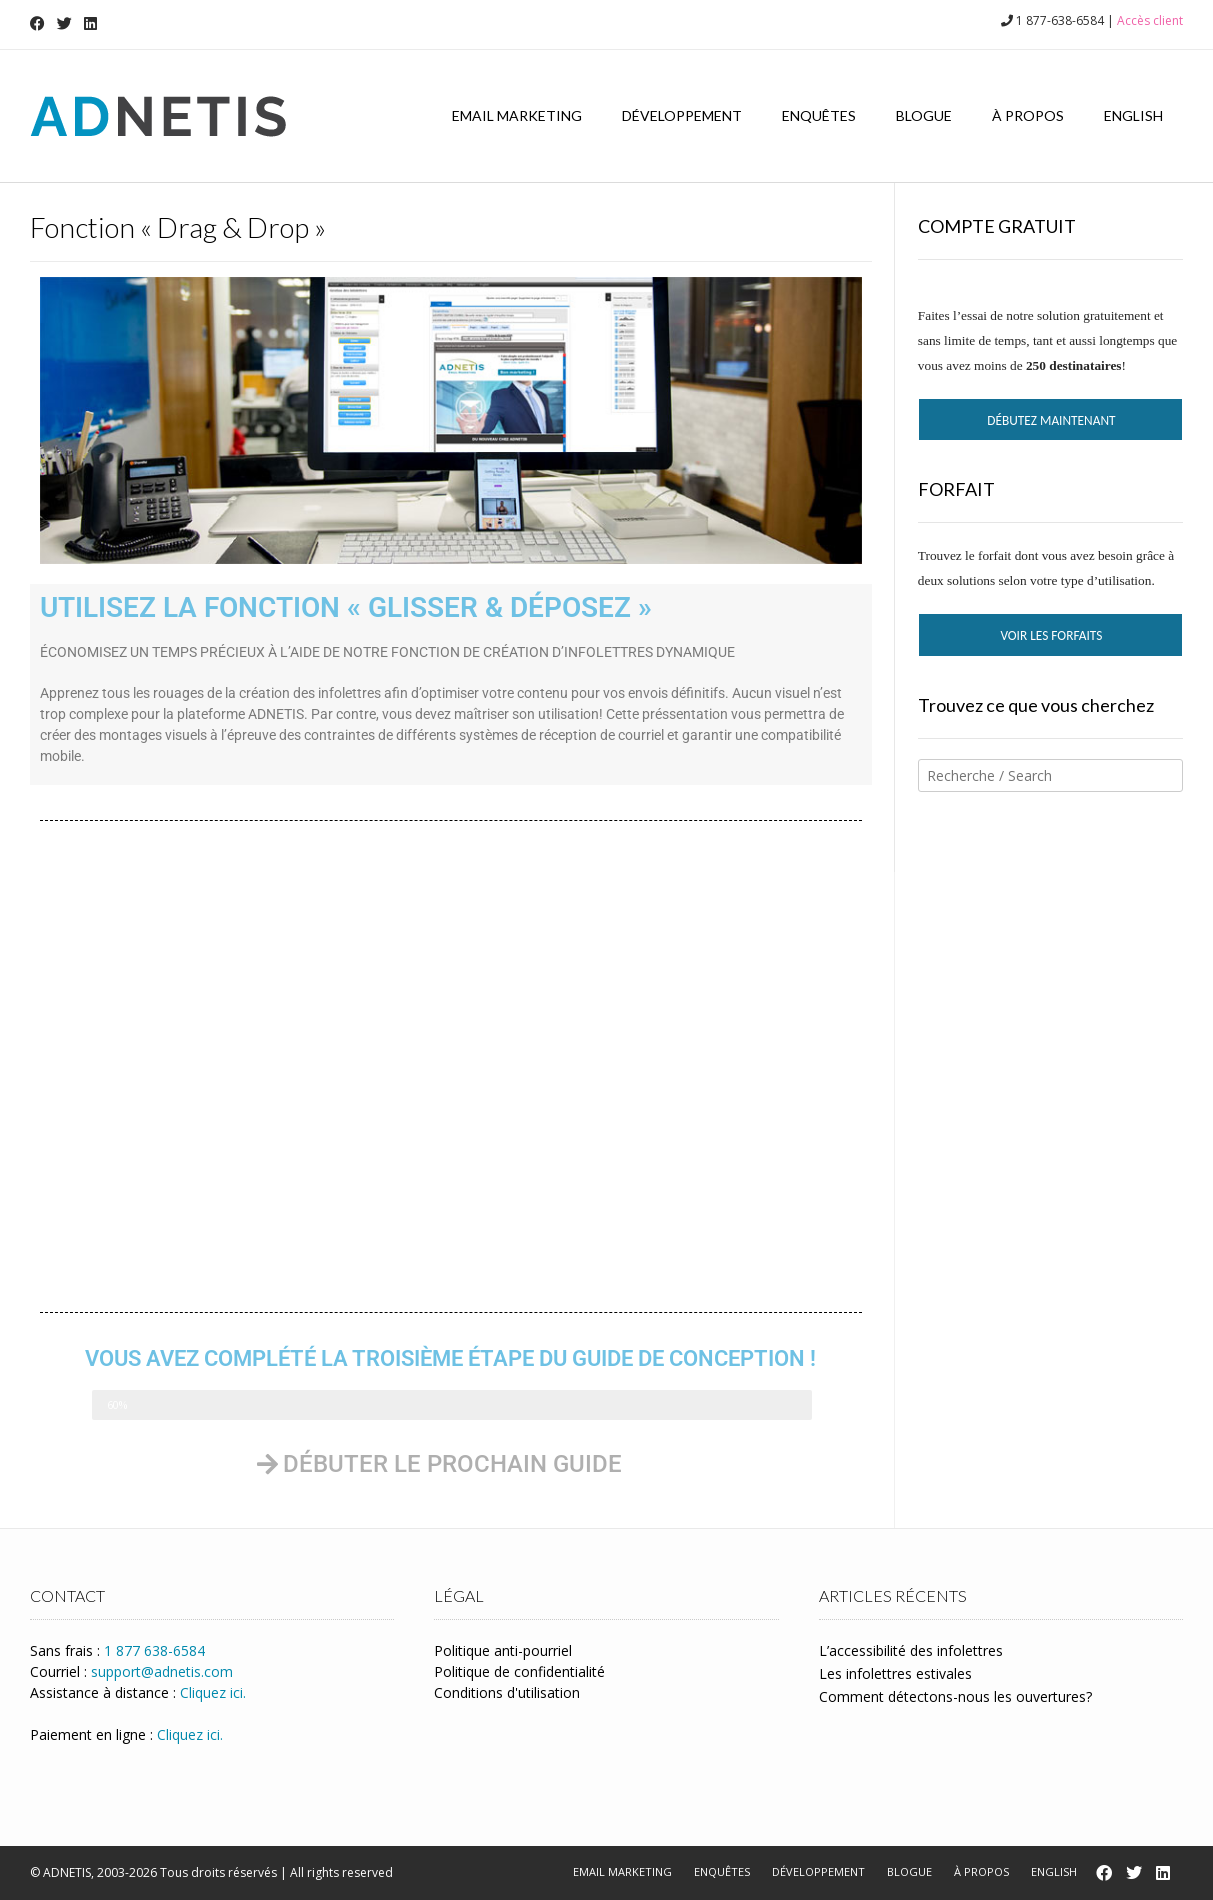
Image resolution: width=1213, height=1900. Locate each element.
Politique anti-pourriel (503, 1650)
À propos (1028, 115)
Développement (682, 115)
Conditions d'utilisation (507, 1692)
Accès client (1150, 20)
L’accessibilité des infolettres (911, 1650)
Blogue (924, 115)
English (1133, 115)
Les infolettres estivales (895, 1673)
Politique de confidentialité (519, 1671)
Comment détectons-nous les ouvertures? (955, 1696)
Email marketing (517, 115)
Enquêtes (819, 115)
